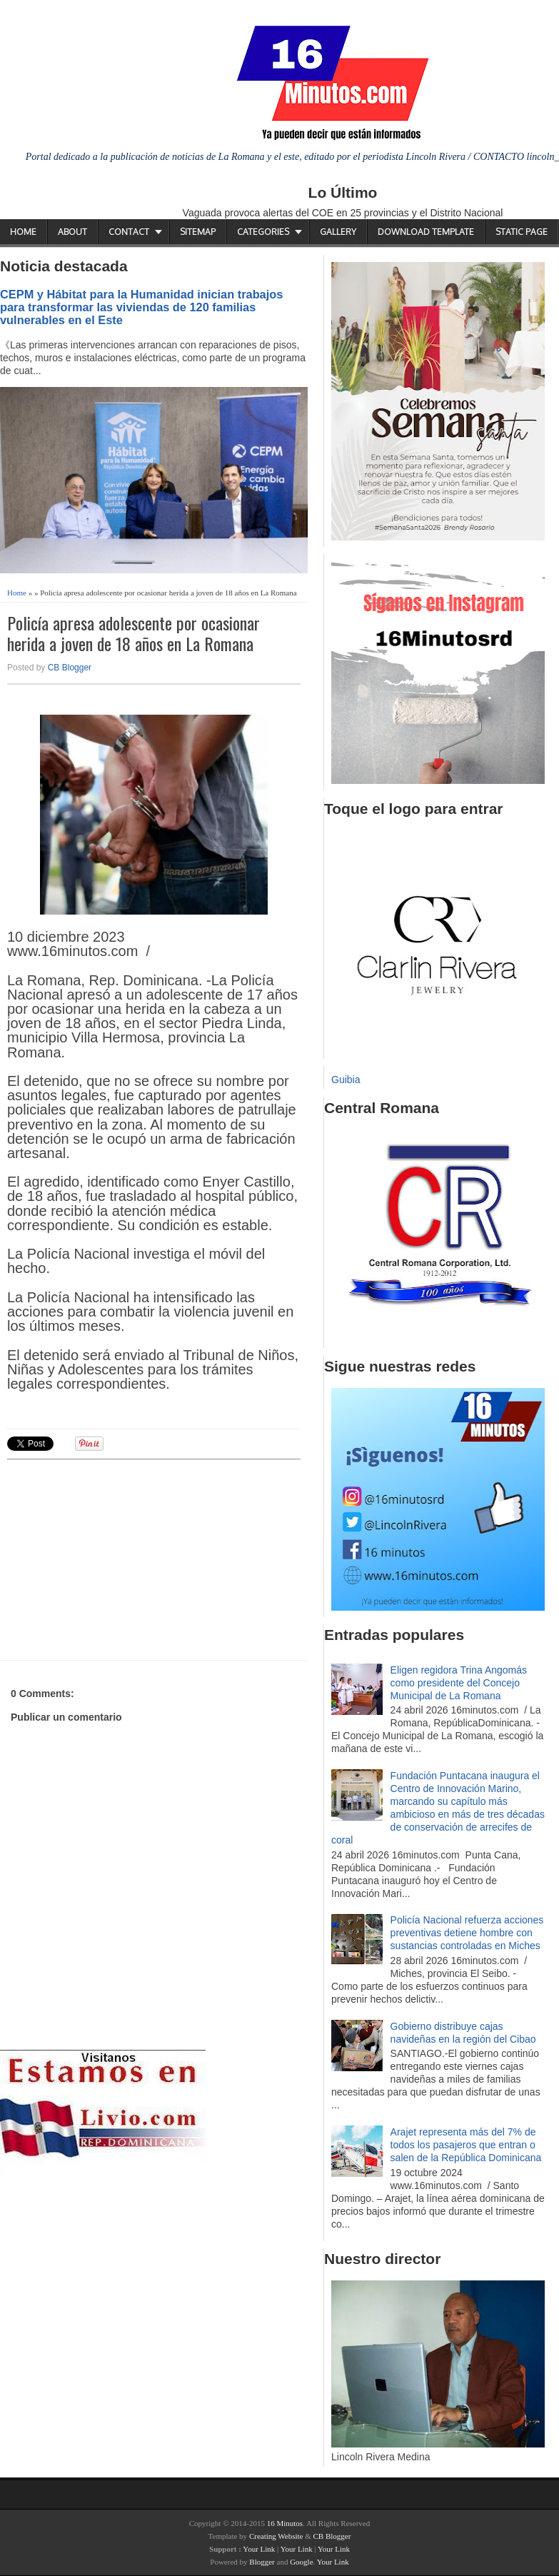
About (72, 231)
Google (301, 2561)
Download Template (426, 231)
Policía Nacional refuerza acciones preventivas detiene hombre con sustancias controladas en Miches (467, 1932)
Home (23, 231)
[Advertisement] (118, 1558)
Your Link (259, 2549)
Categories (263, 231)
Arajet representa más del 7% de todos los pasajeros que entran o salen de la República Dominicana (466, 2144)
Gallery (338, 231)
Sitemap (198, 231)
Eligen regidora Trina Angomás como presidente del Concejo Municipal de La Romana (459, 1682)
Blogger (261, 2561)
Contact (129, 231)
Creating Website (276, 2536)
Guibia (345, 1079)
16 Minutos (285, 2523)
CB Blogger (69, 668)
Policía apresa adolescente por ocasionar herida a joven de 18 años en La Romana (133, 633)
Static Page (521, 231)
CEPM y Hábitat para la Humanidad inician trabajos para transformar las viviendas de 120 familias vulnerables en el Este (141, 307)
